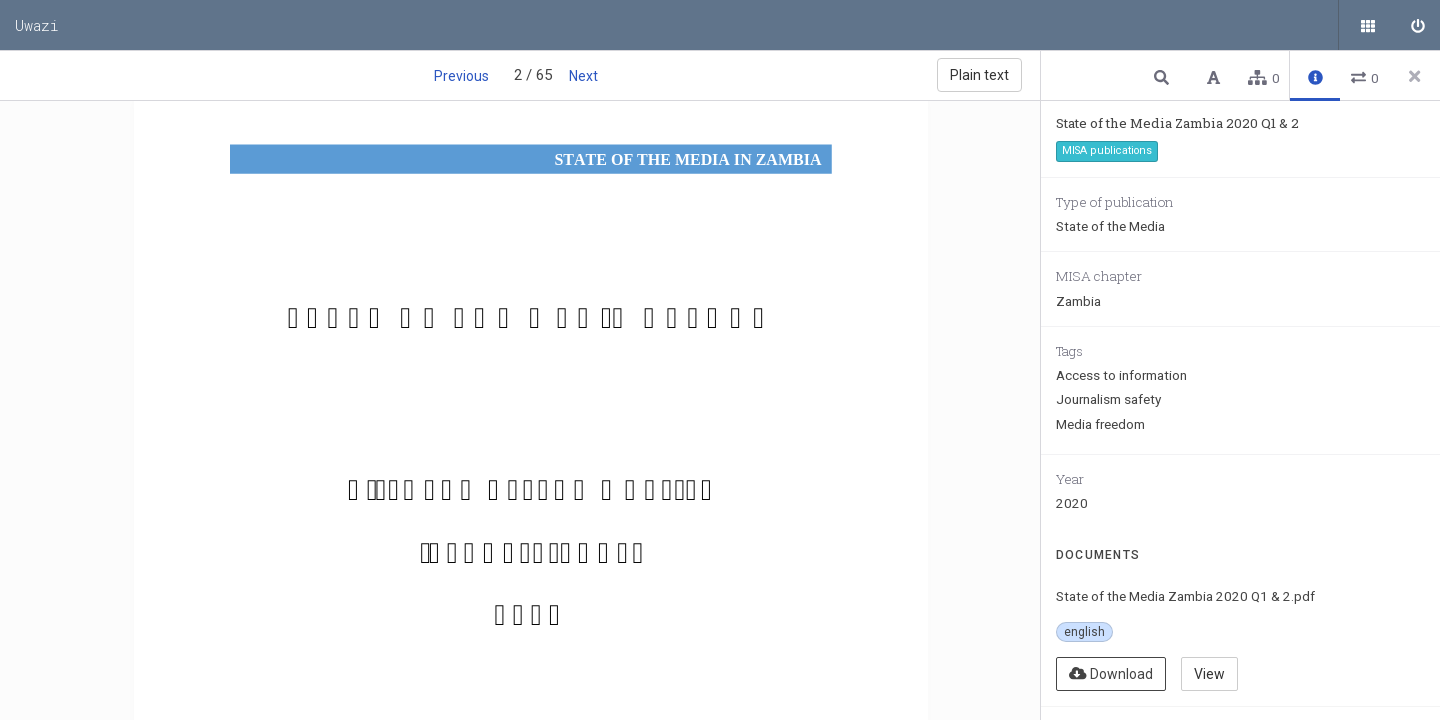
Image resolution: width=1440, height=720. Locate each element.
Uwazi (37, 25)
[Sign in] (1415, 25)
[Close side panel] (1415, 76)
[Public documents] (1365, 25)
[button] (1164, 76)
